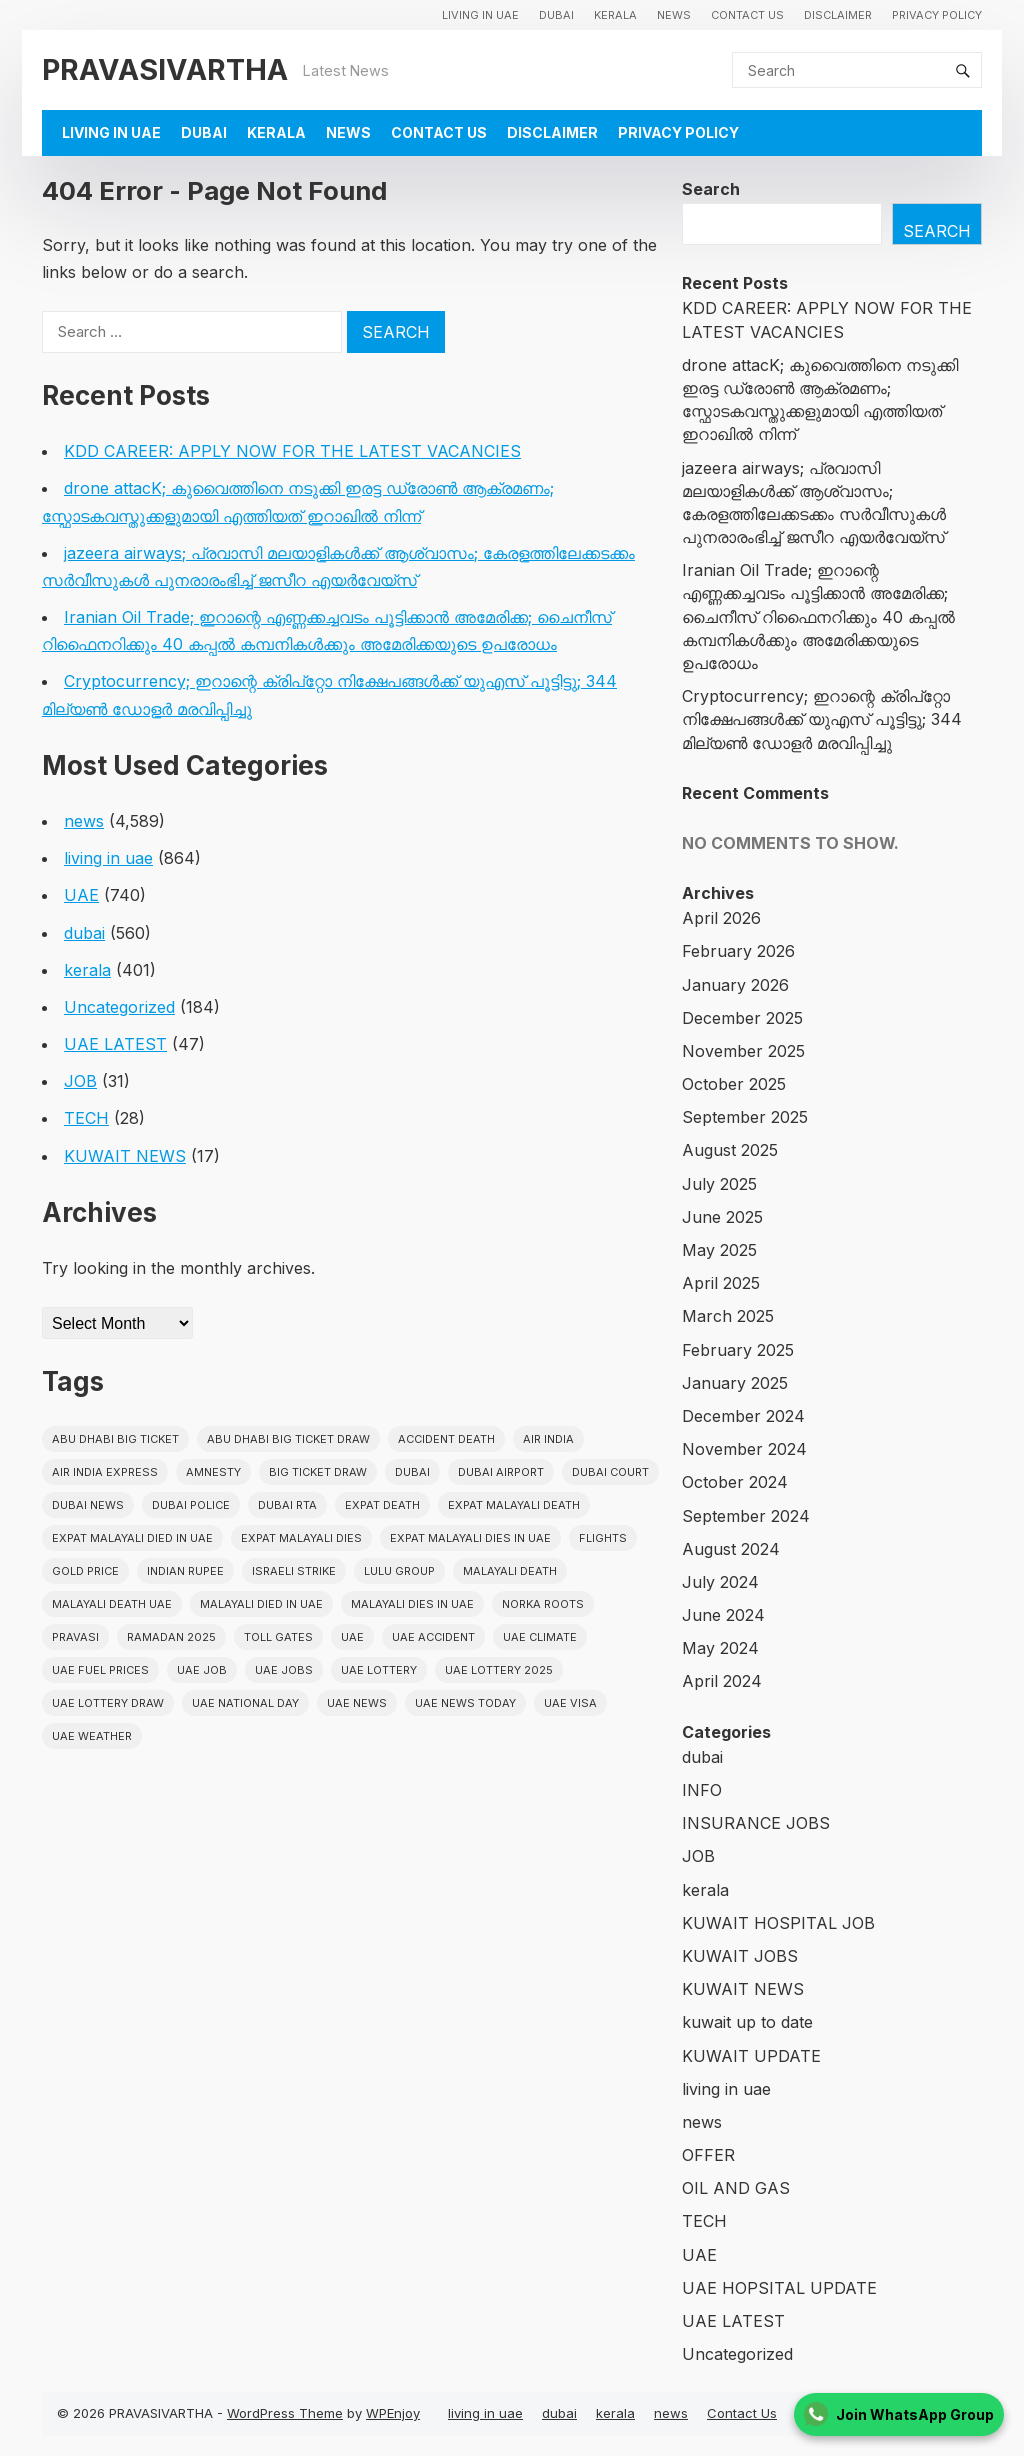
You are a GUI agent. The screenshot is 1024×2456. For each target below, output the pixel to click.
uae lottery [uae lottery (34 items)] (379, 1670)
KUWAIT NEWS (125, 1156)
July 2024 (720, 1582)
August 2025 (730, 1150)
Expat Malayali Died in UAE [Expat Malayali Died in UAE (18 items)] (132, 1538)
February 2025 (738, 1350)
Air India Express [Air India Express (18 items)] (105, 1472)
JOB (80, 1081)
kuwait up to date (747, 2022)
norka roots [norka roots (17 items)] (543, 1604)
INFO (702, 1790)
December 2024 (743, 1416)
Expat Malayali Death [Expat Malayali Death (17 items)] (514, 1505)
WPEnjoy (393, 2413)
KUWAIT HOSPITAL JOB (778, 1923)
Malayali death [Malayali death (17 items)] (510, 1571)
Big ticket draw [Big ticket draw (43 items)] (318, 1472)
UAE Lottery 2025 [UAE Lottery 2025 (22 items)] (499, 1670)
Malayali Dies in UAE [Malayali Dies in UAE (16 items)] (412, 1604)
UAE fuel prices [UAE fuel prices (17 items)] (100, 1670)
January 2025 (735, 1383)
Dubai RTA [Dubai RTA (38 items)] (287, 1505)
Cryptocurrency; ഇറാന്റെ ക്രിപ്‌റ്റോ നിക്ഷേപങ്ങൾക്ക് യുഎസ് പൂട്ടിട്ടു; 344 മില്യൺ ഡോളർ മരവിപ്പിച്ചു (822, 719)
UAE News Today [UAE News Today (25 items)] (465, 1703)
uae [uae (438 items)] (352, 1637)
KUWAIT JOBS (740, 1956)
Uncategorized (119, 1007)
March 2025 (728, 1316)
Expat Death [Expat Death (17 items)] (382, 1505)
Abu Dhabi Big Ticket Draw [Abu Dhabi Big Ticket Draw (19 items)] (288, 1439)
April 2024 (722, 1681)
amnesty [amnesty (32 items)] (213, 1472)
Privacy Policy (937, 15)
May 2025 (719, 1250)
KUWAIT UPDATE (751, 2056)
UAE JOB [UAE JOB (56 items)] (202, 1670)
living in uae (480, 15)
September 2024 (746, 1516)
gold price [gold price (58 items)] (85, 1571)
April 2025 (721, 1283)
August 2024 (731, 1549)
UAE (81, 895)
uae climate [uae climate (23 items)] (540, 1637)
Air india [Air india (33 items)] (548, 1439)
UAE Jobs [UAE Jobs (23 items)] (284, 1670)
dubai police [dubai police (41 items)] (191, 1505)
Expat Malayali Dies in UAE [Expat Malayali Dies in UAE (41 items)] (470, 1538)
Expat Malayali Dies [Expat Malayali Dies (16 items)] (301, 1538)
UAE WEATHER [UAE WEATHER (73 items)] (92, 1736)
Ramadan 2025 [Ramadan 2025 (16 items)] (171, 1637)
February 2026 (738, 951)
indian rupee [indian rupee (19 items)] (185, 1571)
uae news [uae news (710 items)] (357, 1703)
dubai (556, 15)
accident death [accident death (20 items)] (446, 1439)
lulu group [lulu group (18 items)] (399, 1571)
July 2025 (719, 1184)
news (674, 15)
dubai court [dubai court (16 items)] (610, 1472)
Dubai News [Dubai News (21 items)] (88, 1505)
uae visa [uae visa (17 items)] (570, 1703)
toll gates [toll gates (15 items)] (278, 1637)
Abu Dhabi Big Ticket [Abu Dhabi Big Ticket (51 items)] (115, 1439)
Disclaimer (838, 15)
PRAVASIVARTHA (165, 69)
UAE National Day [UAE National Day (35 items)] (245, 1703)
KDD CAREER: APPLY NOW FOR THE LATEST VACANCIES (292, 451)
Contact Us (747, 15)
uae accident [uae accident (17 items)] (433, 1637)
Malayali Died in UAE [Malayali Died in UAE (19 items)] (261, 1604)
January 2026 (735, 985)
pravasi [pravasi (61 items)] (75, 1637)
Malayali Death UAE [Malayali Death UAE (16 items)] (112, 1604)
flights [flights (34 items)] (603, 1538)
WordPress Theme (285, 2413)
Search (711, 189)
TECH (86, 1118)
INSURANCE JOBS (756, 1823)
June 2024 (723, 1615)
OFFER (708, 2155)
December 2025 (742, 1018)
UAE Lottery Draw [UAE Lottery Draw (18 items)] (108, 1703)
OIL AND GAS (736, 2188)
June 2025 (722, 1217)
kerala (615, 15)
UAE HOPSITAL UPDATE (779, 2288)
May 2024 (720, 1648)
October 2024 (735, 1482)
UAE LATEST (115, 1044)
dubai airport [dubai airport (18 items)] (501, 1472)
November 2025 (743, 1051)
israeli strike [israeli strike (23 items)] (294, 1571)
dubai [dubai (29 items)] (412, 1472)
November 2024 (744, 1449)
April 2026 (721, 918)
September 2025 (745, 1117)
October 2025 (734, 1084)
